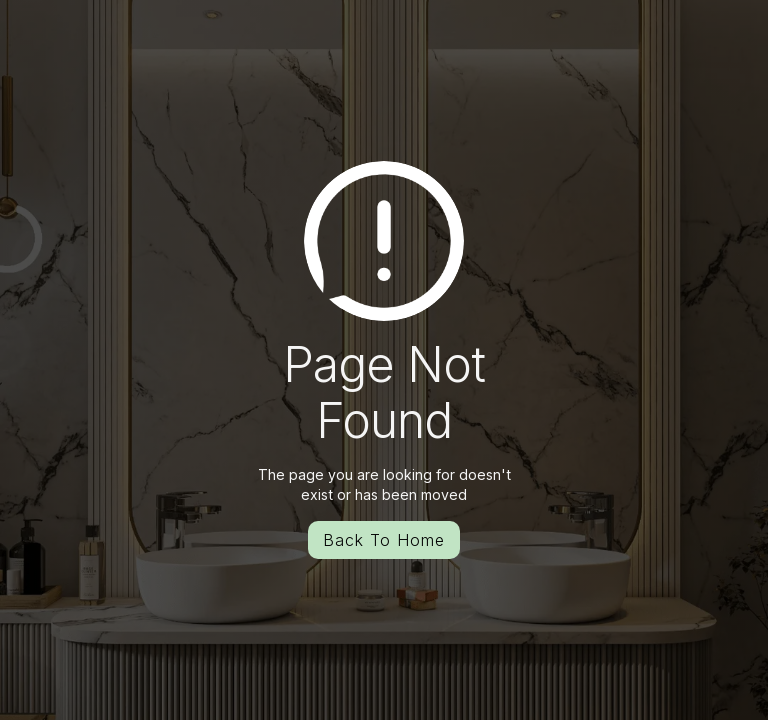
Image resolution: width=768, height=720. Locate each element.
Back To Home (384, 540)
